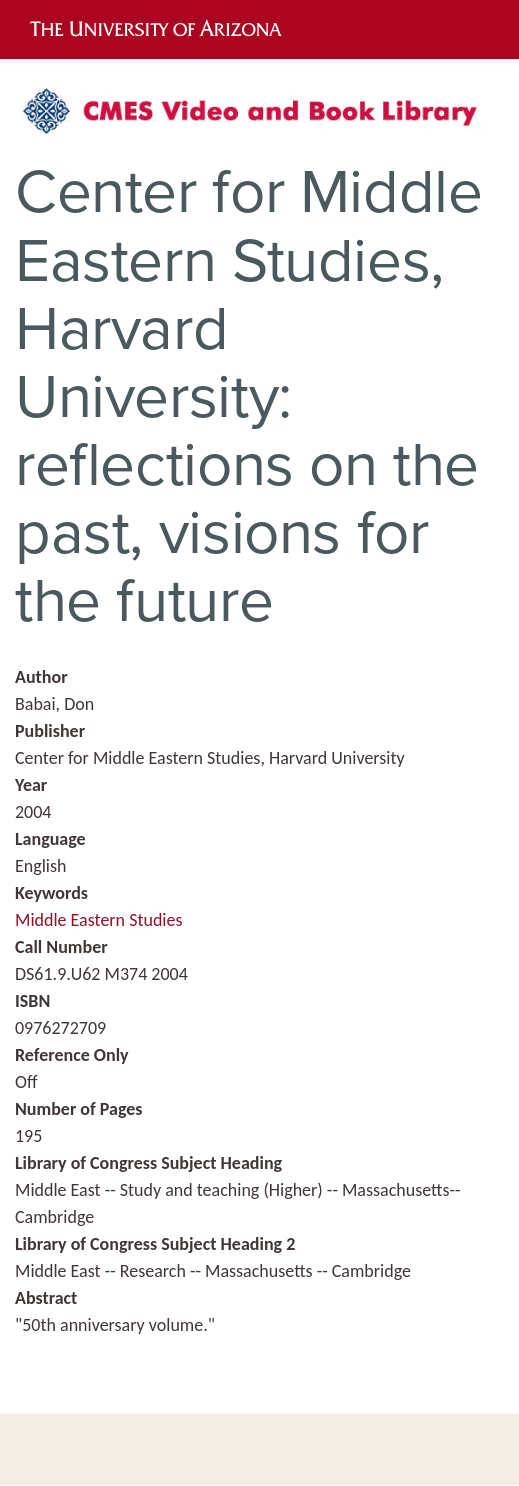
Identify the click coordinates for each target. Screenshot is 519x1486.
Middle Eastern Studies (98, 920)
